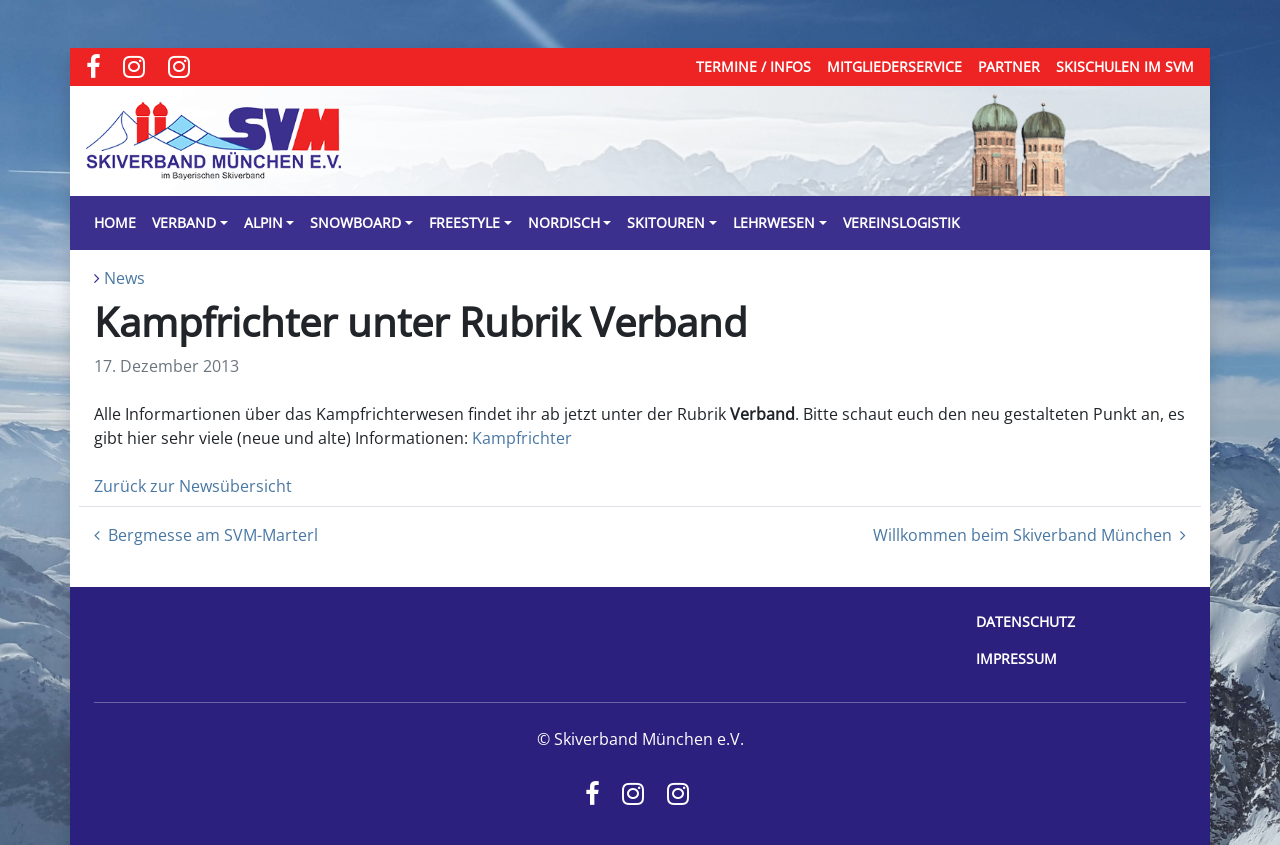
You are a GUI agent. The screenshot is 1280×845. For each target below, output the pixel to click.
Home (115, 222)
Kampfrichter (522, 438)
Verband (184, 222)
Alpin (263, 222)
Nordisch (564, 222)
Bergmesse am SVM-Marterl (206, 535)
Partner (1009, 66)
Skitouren (666, 222)
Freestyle (464, 222)
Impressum (1016, 658)
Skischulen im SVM (1125, 66)
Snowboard (355, 222)
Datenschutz (1025, 621)
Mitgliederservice (894, 66)
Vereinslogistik (901, 222)
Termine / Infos (753, 66)
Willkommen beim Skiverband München (1029, 535)
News (124, 278)
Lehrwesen (774, 222)
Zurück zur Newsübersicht (193, 486)
